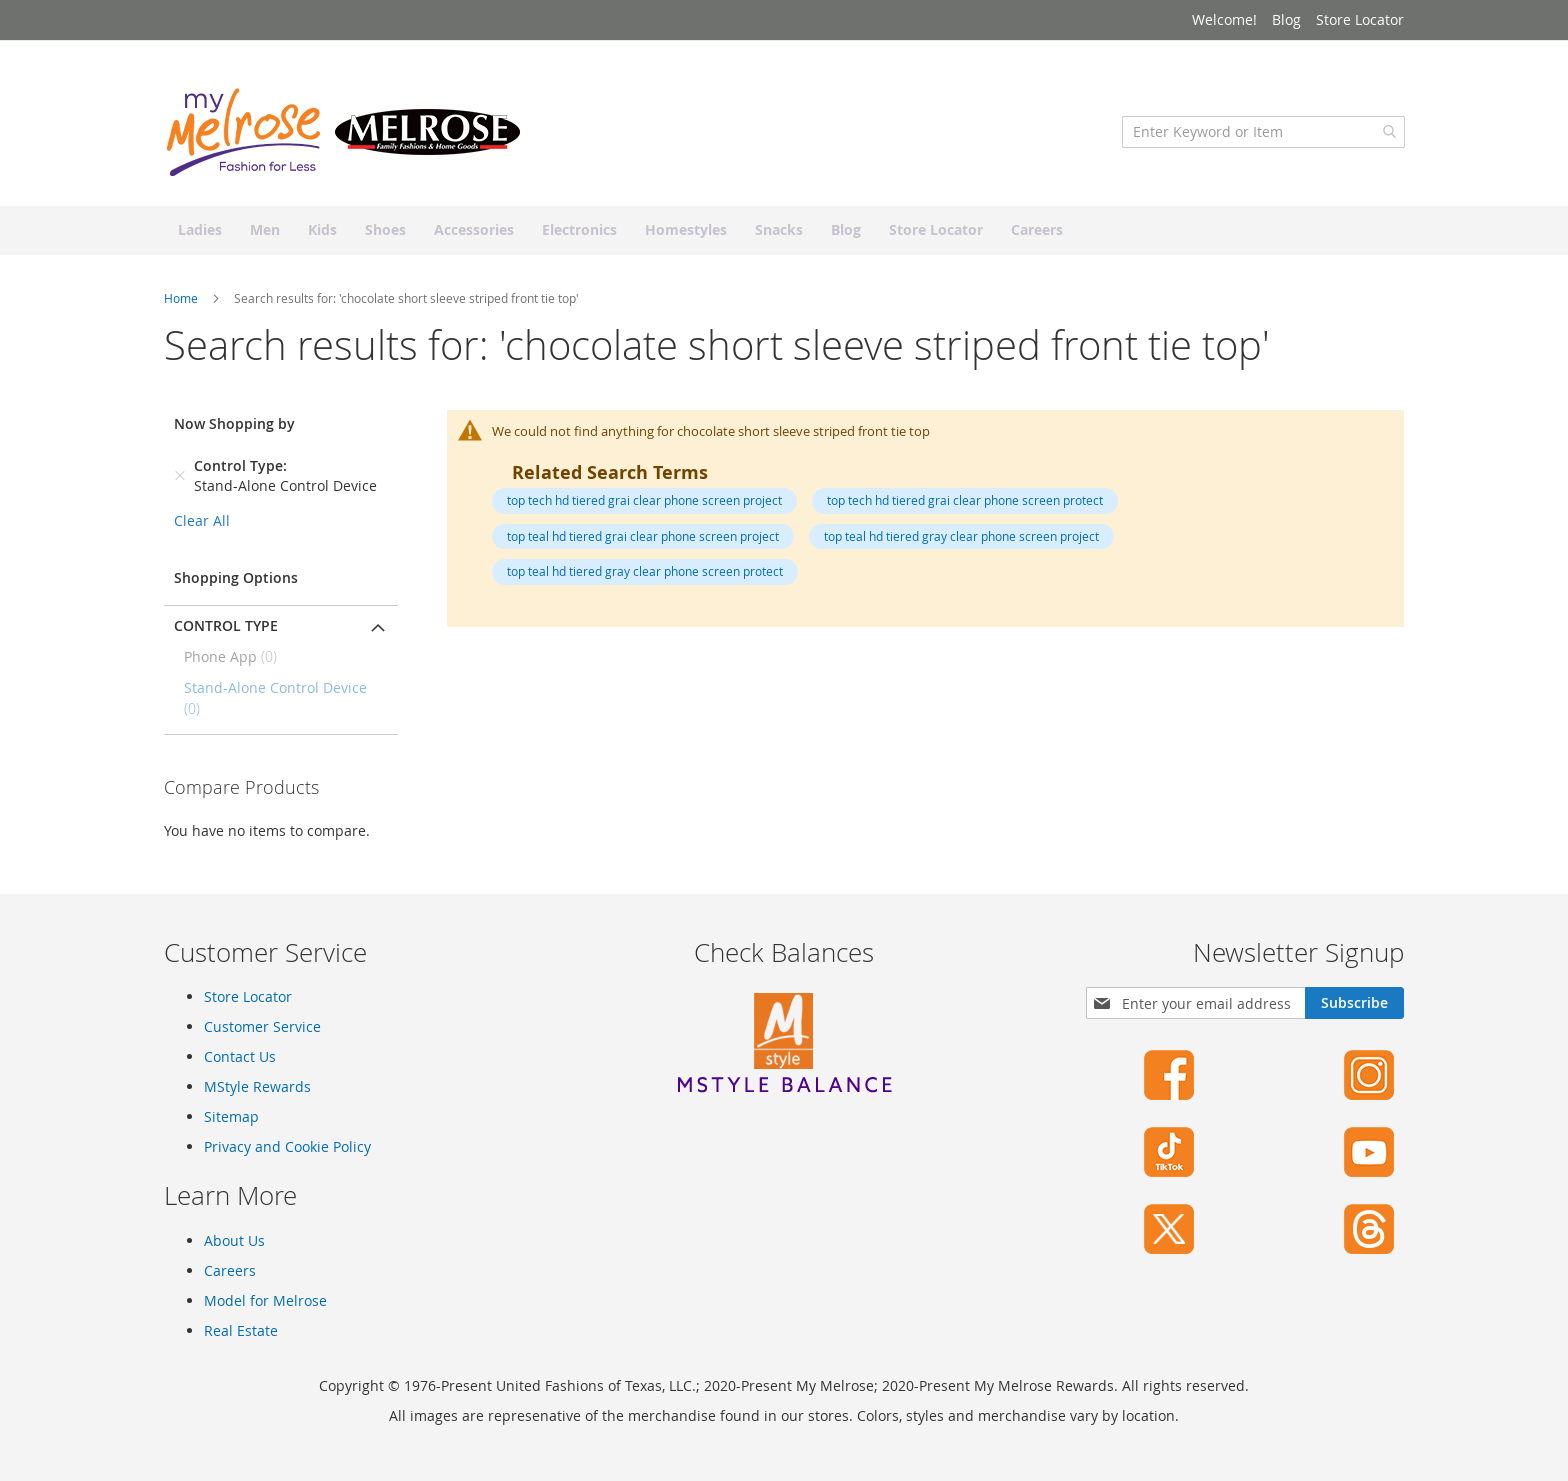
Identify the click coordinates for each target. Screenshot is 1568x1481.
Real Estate (241, 1330)
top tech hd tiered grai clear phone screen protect (965, 503)
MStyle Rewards (257, 1086)
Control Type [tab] (226, 628)
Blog (1286, 19)
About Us (234, 1240)
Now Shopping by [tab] (234, 426)
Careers (230, 1270)
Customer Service (262, 1026)
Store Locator (1360, 19)
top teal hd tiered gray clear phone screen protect (645, 574)
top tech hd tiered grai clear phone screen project (644, 503)
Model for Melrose (265, 1300)
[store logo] (344, 135)
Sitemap (231, 1116)
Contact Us (240, 1056)
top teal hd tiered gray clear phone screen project (961, 539)
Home (182, 301)
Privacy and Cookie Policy (287, 1146)
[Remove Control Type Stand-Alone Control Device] (180, 479)
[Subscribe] (1354, 1003)
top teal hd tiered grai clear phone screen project (643, 539)
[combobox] (1262, 135)
